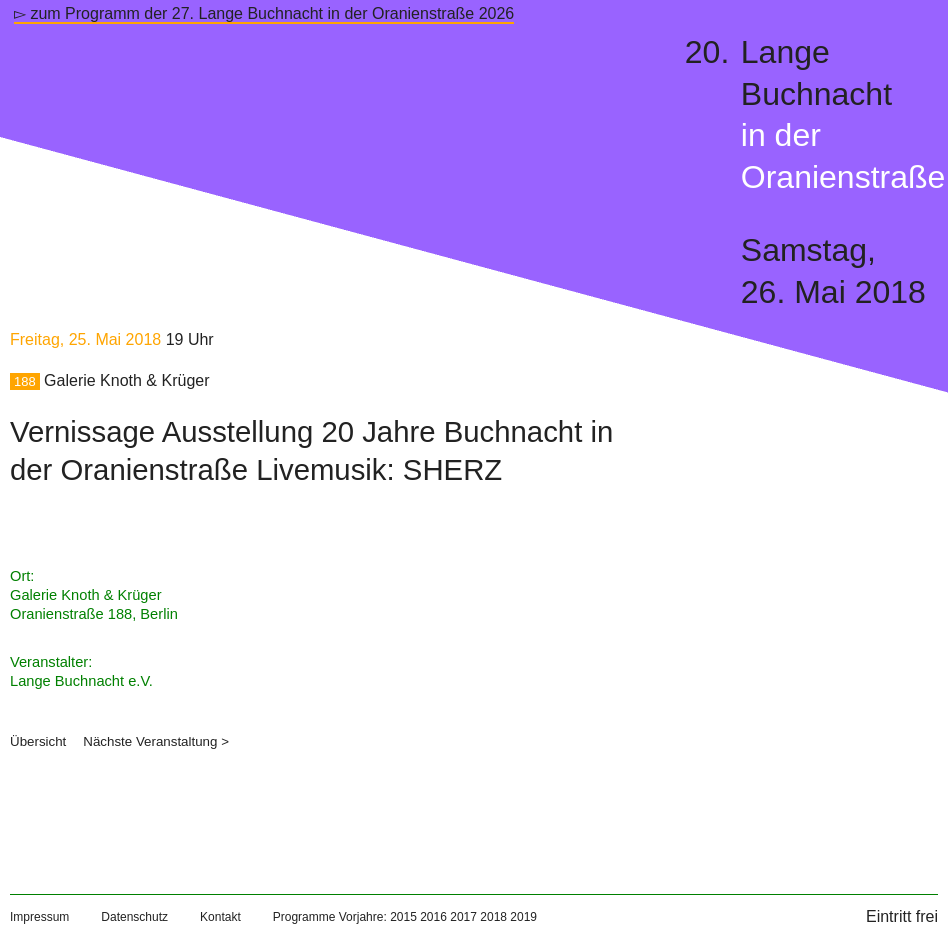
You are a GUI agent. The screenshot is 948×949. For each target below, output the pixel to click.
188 (25, 381)
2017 (463, 917)
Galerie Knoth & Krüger (126, 380)
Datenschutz (134, 917)
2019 (523, 917)
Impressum (39, 917)
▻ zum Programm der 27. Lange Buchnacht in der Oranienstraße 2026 (264, 13)
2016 (433, 917)
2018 (493, 917)
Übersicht (38, 741)
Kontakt (220, 917)
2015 (403, 917)
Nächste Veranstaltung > (156, 741)
